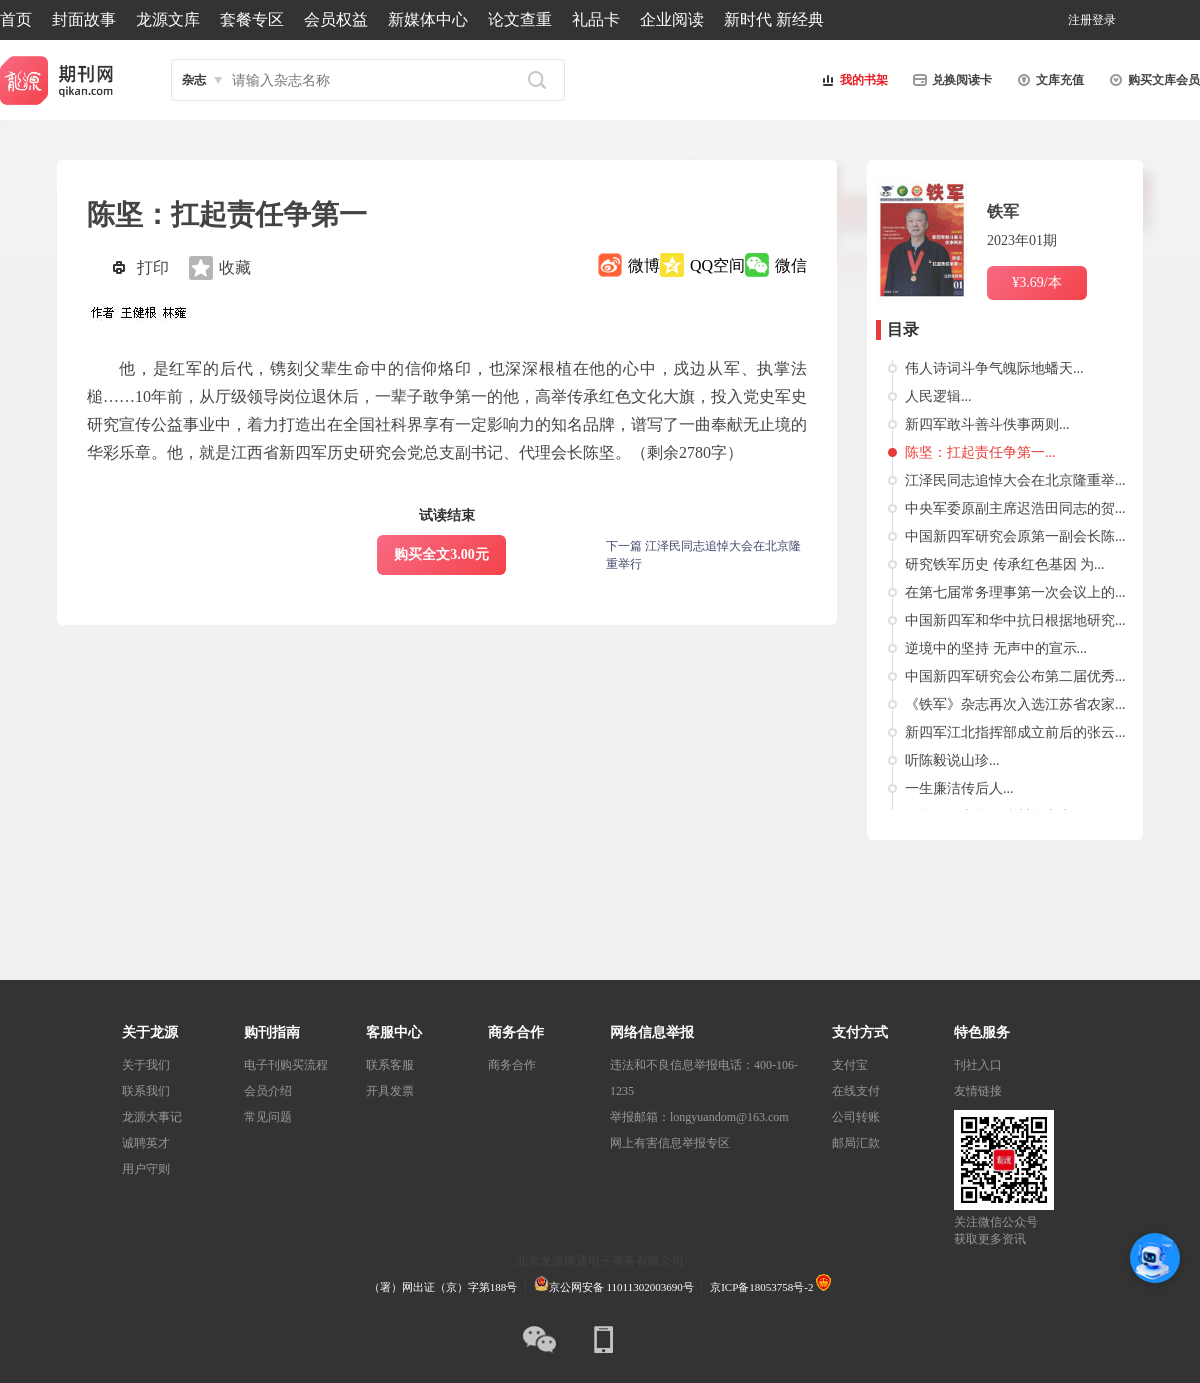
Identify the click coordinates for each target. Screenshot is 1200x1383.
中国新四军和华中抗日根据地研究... (1015, 620)
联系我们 (146, 1091)
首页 (16, 19)
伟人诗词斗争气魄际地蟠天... (994, 368)
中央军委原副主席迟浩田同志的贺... (1015, 508)
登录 (1104, 20)
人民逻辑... (938, 396)
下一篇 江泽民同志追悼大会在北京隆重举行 (703, 555)
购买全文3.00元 (441, 554)
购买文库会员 (1152, 80)
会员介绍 (268, 1091)
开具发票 (390, 1091)
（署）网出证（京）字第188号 (443, 1287)
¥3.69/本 (1036, 282)
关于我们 (146, 1065)
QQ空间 (717, 265)
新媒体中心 (428, 19)
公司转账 (856, 1117)
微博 (644, 265)
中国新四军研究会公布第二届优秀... (1015, 676)
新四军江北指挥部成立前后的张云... (1015, 732)
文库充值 (1048, 80)
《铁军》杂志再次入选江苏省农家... (1015, 704)
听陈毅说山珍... (952, 760)
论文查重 (520, 19)
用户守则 (146, 1169)
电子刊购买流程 (286, 1065)
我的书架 (852, 80)
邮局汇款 (856, 1143)
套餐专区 (252, 19)
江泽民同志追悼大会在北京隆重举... (1015, 480)
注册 (1080, 20)
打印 (153, 267)
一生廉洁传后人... (959, 788)
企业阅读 (672, 19)
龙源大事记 (152, 1117)
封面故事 (84, 19)
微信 (791, 265)
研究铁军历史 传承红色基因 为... (1005, 564)
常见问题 (268, 1117)
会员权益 (336, 19)
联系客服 (390, 1065)
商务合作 (512, 1065)
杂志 (194, 80)
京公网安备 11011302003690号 (614, 1287)
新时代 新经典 (774, 19)
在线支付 (856, 1091)
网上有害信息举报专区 (670, 1143)
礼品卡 (596, 19)
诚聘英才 (146, 1143)
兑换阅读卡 (950, 80)
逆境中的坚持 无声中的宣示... (996, 648)
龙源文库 (168, 19)
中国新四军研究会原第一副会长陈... (1015, 536)
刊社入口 (978, 1065)
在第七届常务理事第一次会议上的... (1015, 592)
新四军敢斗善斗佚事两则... (987, 424)
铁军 (1003, 211)
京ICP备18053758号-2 (761, 1287)
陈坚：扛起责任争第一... (980, 452)
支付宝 (850, 1065)
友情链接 (978, 1091)
